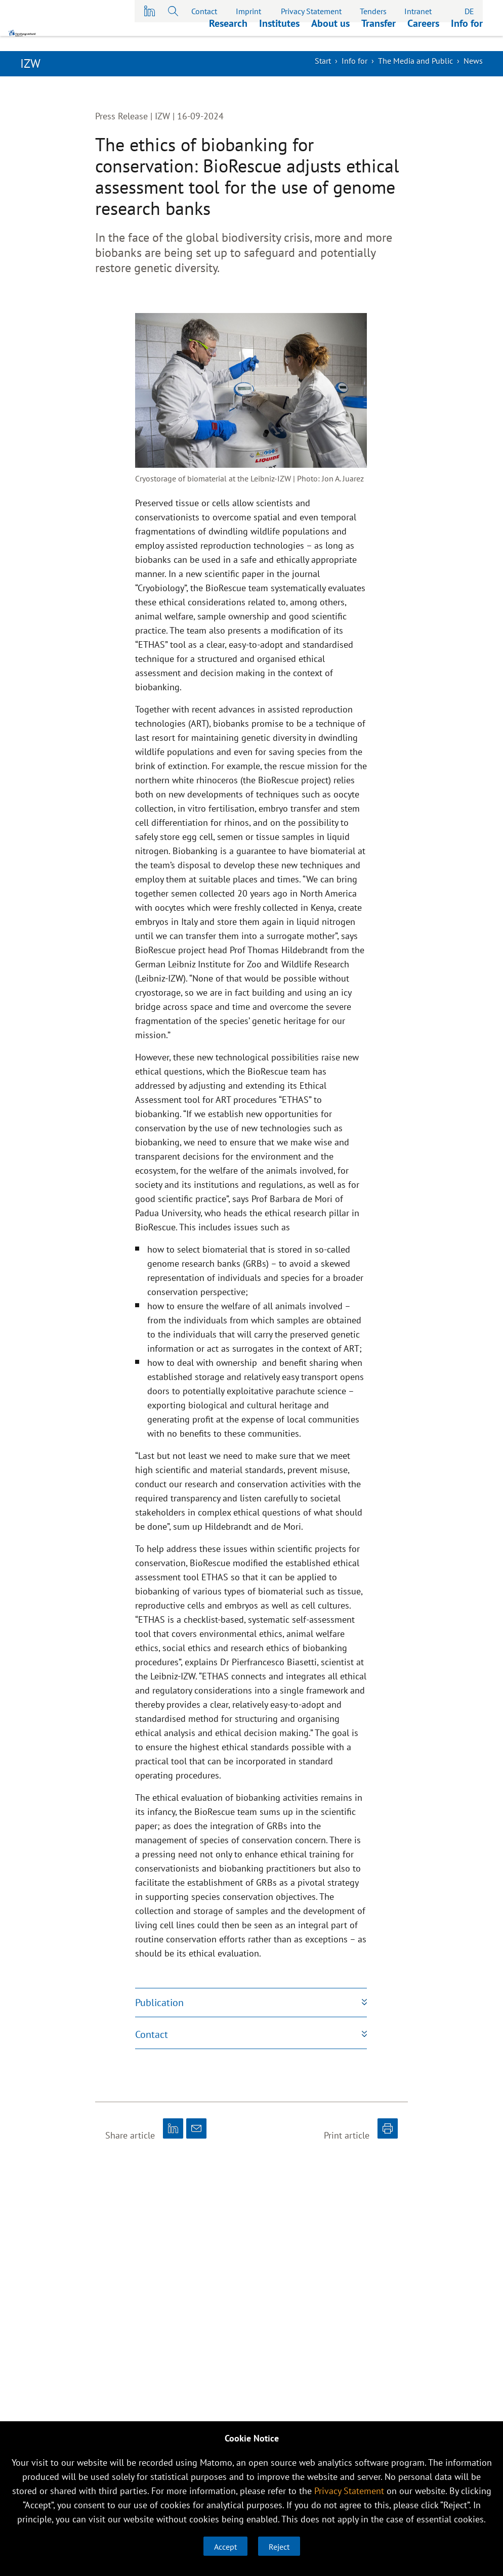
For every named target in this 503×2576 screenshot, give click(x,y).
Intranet (418, 11)
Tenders (373, 11)
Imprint (248, 11)
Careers (423, 38)
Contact (204, 11)
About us (330, 38)
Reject (279, 2547)
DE (469, 11)
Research (228, 38)
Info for (467, 38)
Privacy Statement (311, 11)
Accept (225, 2547)
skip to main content (0, 0)
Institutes (279, 38)
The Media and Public (415, 61)
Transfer (378, 38)
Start (323, 61)
